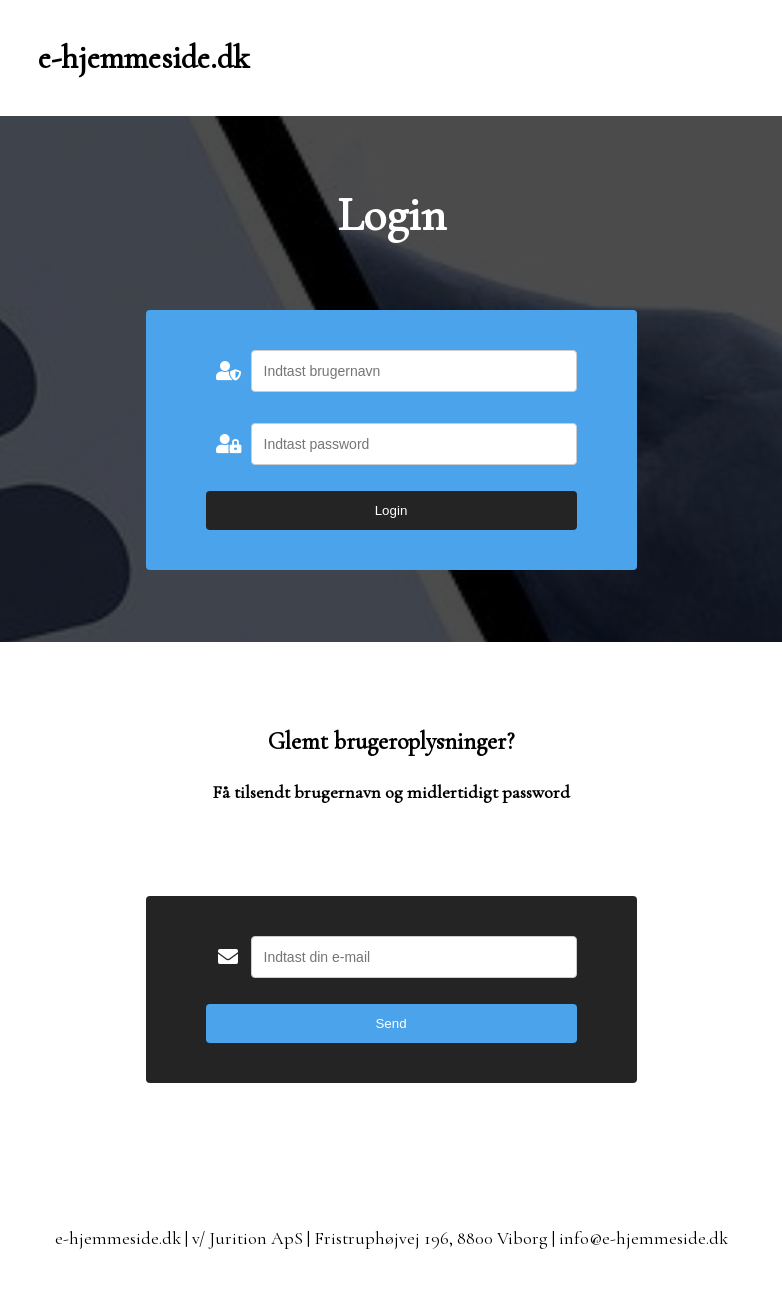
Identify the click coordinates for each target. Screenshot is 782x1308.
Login (391, 510)
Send (390, 1023)
